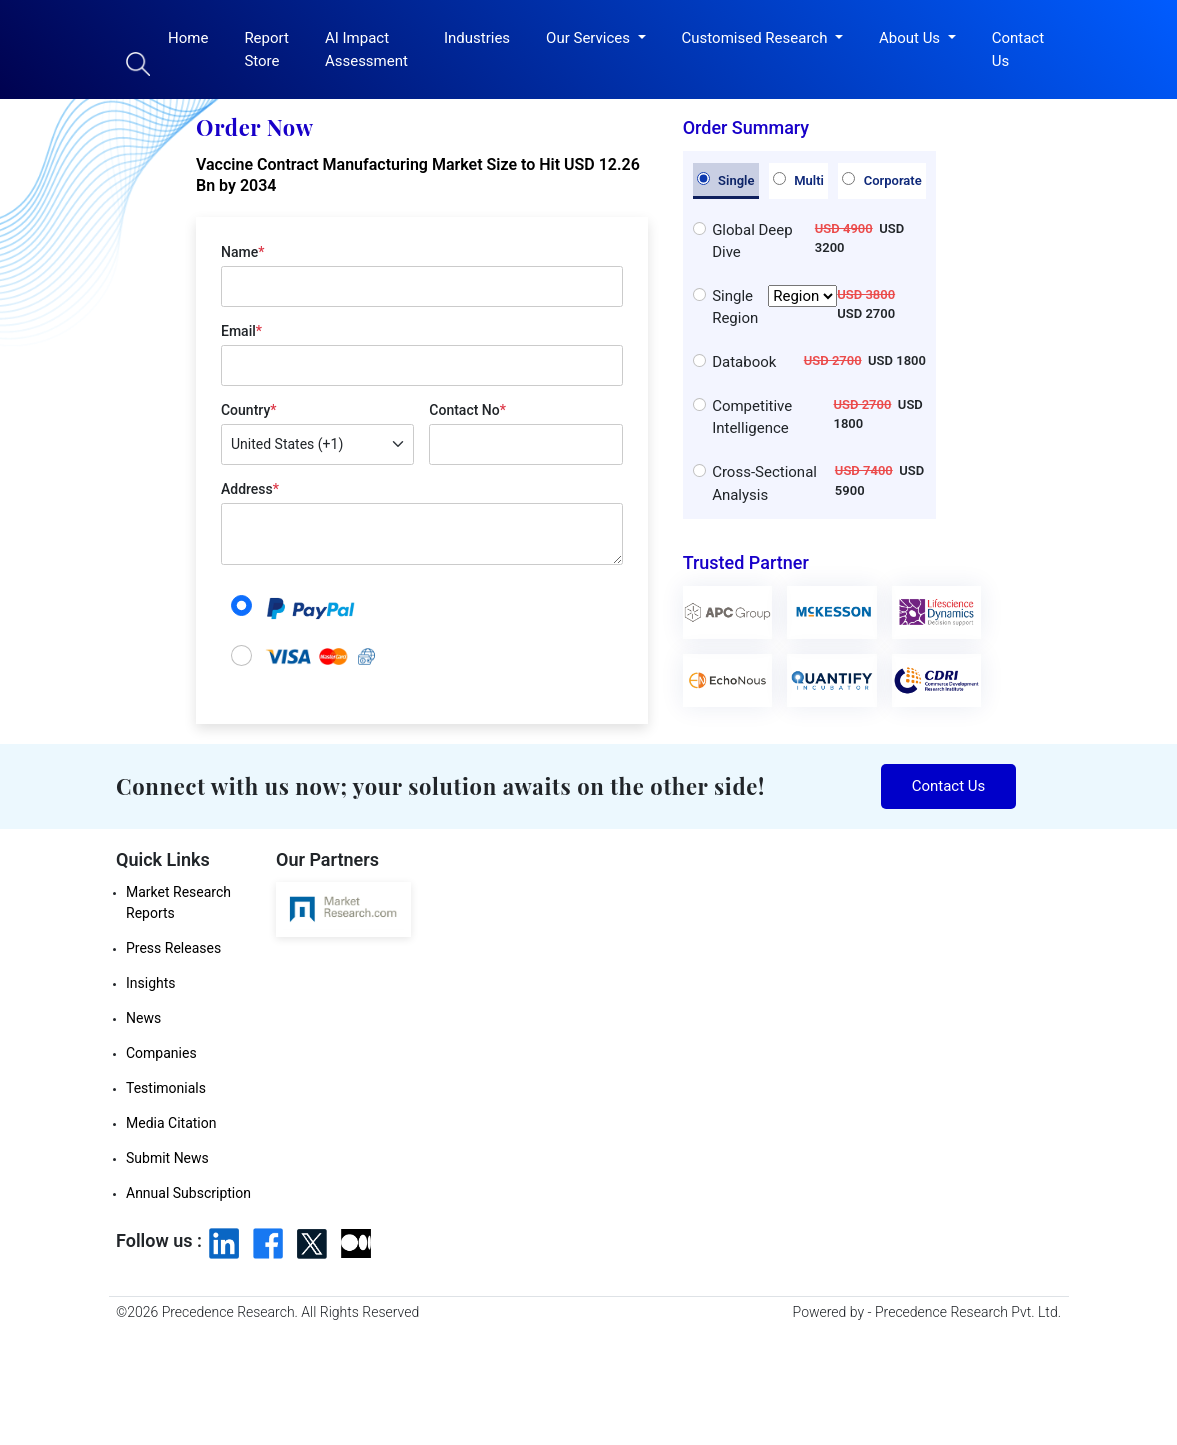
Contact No (467, 410)
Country (248, 410)
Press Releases (173, 948)
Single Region (774, 307)
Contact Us (1018, 49)
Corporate (881, 180)
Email (241, 331)
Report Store (266, 49)
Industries (477, 38)
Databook (744, 362)
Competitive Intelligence (752, 417)
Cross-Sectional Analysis (764, 483)
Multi (798, 180)
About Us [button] (911, 38)
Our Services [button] (590, 38)
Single (726, 180)
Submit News (167, 1158)
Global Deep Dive (752, 241)
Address (250, 489)
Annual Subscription (188, 1193)
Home (188, 38)
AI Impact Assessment (366, 49)
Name (242, 252)
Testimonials (166, 1088)
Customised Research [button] (757, 38)
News (143, 1018)
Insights (151, 983)
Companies (161, 1053)
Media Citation (171, 1123)
